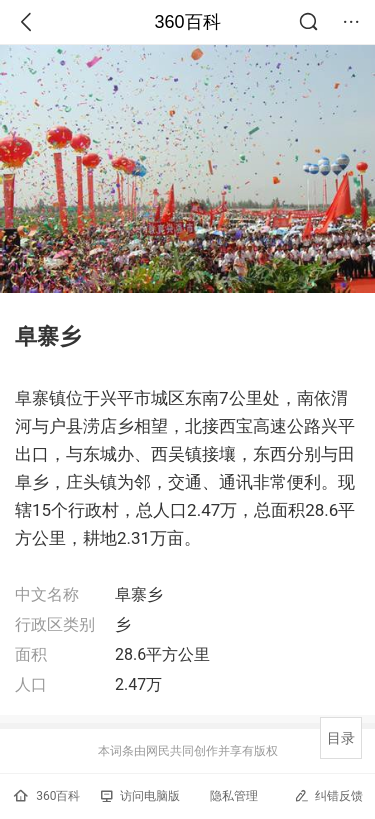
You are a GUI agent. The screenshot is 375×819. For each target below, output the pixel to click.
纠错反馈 (328, 795)
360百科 (187, 22)
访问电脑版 (140, 796)
